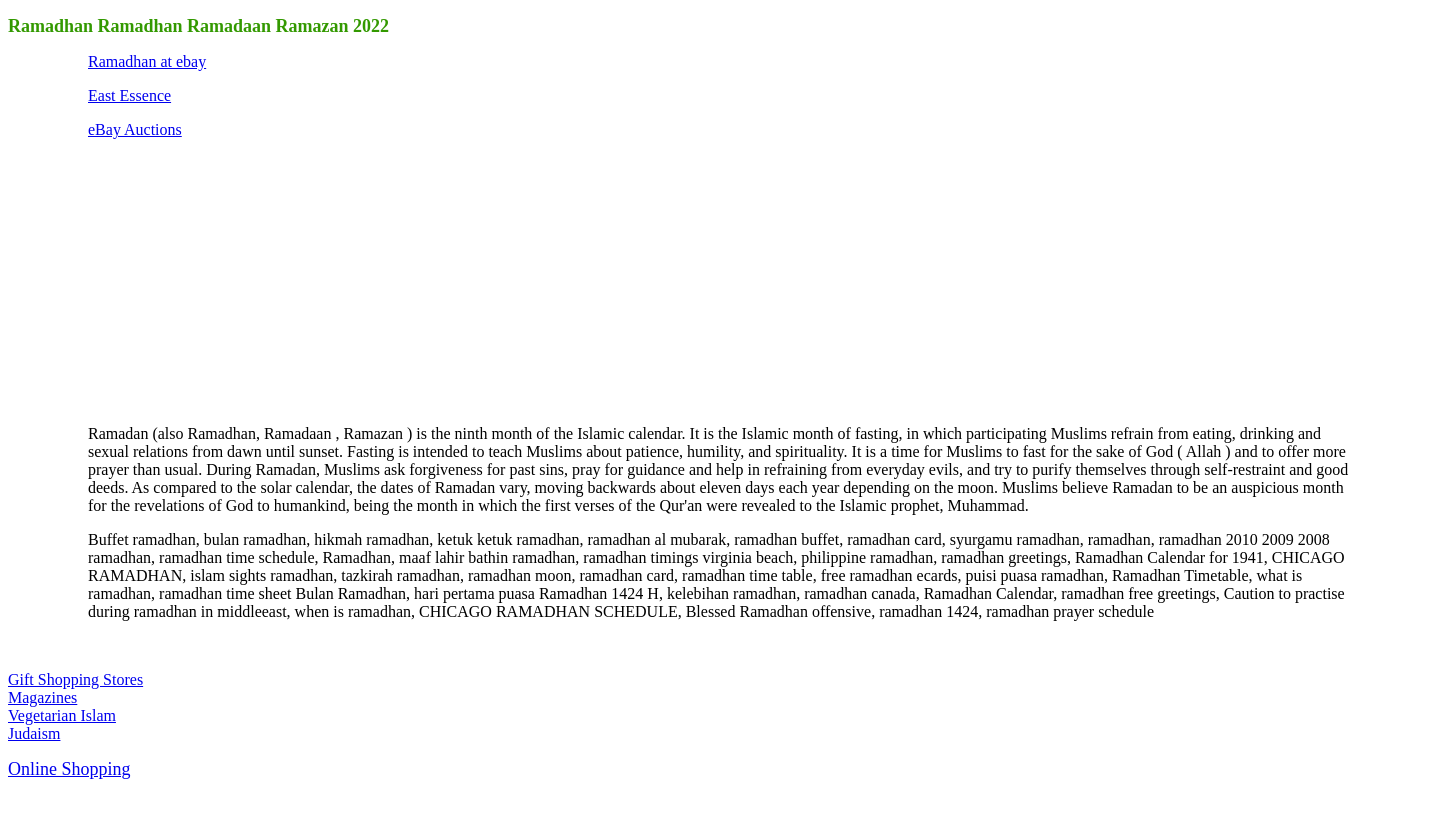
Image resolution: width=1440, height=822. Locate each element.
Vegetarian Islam (62, 715)
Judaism (34, 733)
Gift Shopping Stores (75, 679)
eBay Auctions (135, 129)
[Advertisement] (238, 280)
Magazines (42, 697)
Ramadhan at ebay (147, 61)
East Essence (129, 95)
